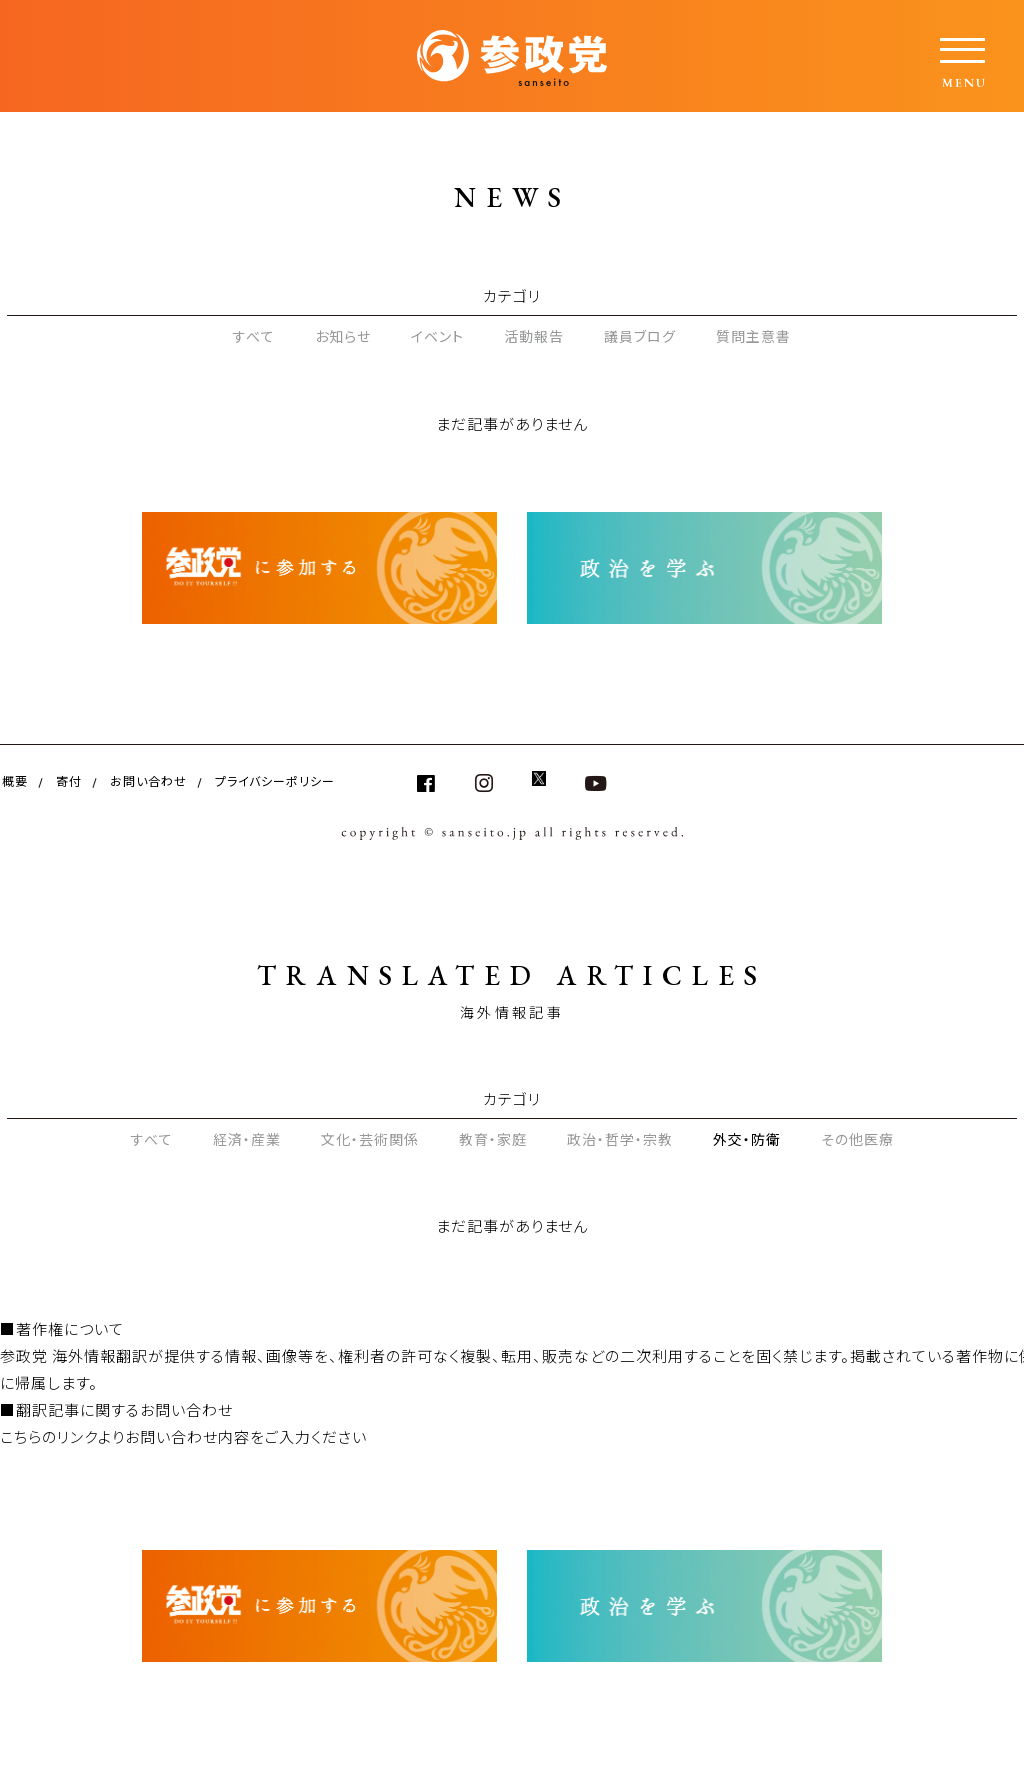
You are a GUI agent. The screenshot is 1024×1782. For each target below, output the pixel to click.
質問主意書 (753, 336)
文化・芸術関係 (370, 1139)
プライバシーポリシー (275, 780)
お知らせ (343, 336)
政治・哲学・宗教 (620, 1139)
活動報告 (534, 336)
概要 (15, 780)
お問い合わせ (148, 780)
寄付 (69, 780)
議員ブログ (640, 336)
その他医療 (857, 1139)
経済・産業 (247, 1139)
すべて (254, 336)
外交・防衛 (747, 1139)
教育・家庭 (493, 1139)
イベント (437, 336)
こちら (21, 1436)
